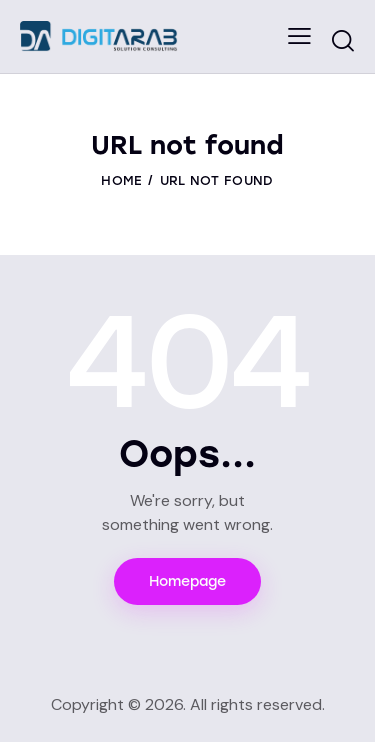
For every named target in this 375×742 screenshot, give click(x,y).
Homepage (187, 581)
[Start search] (343, 40)
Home (121, 180)
